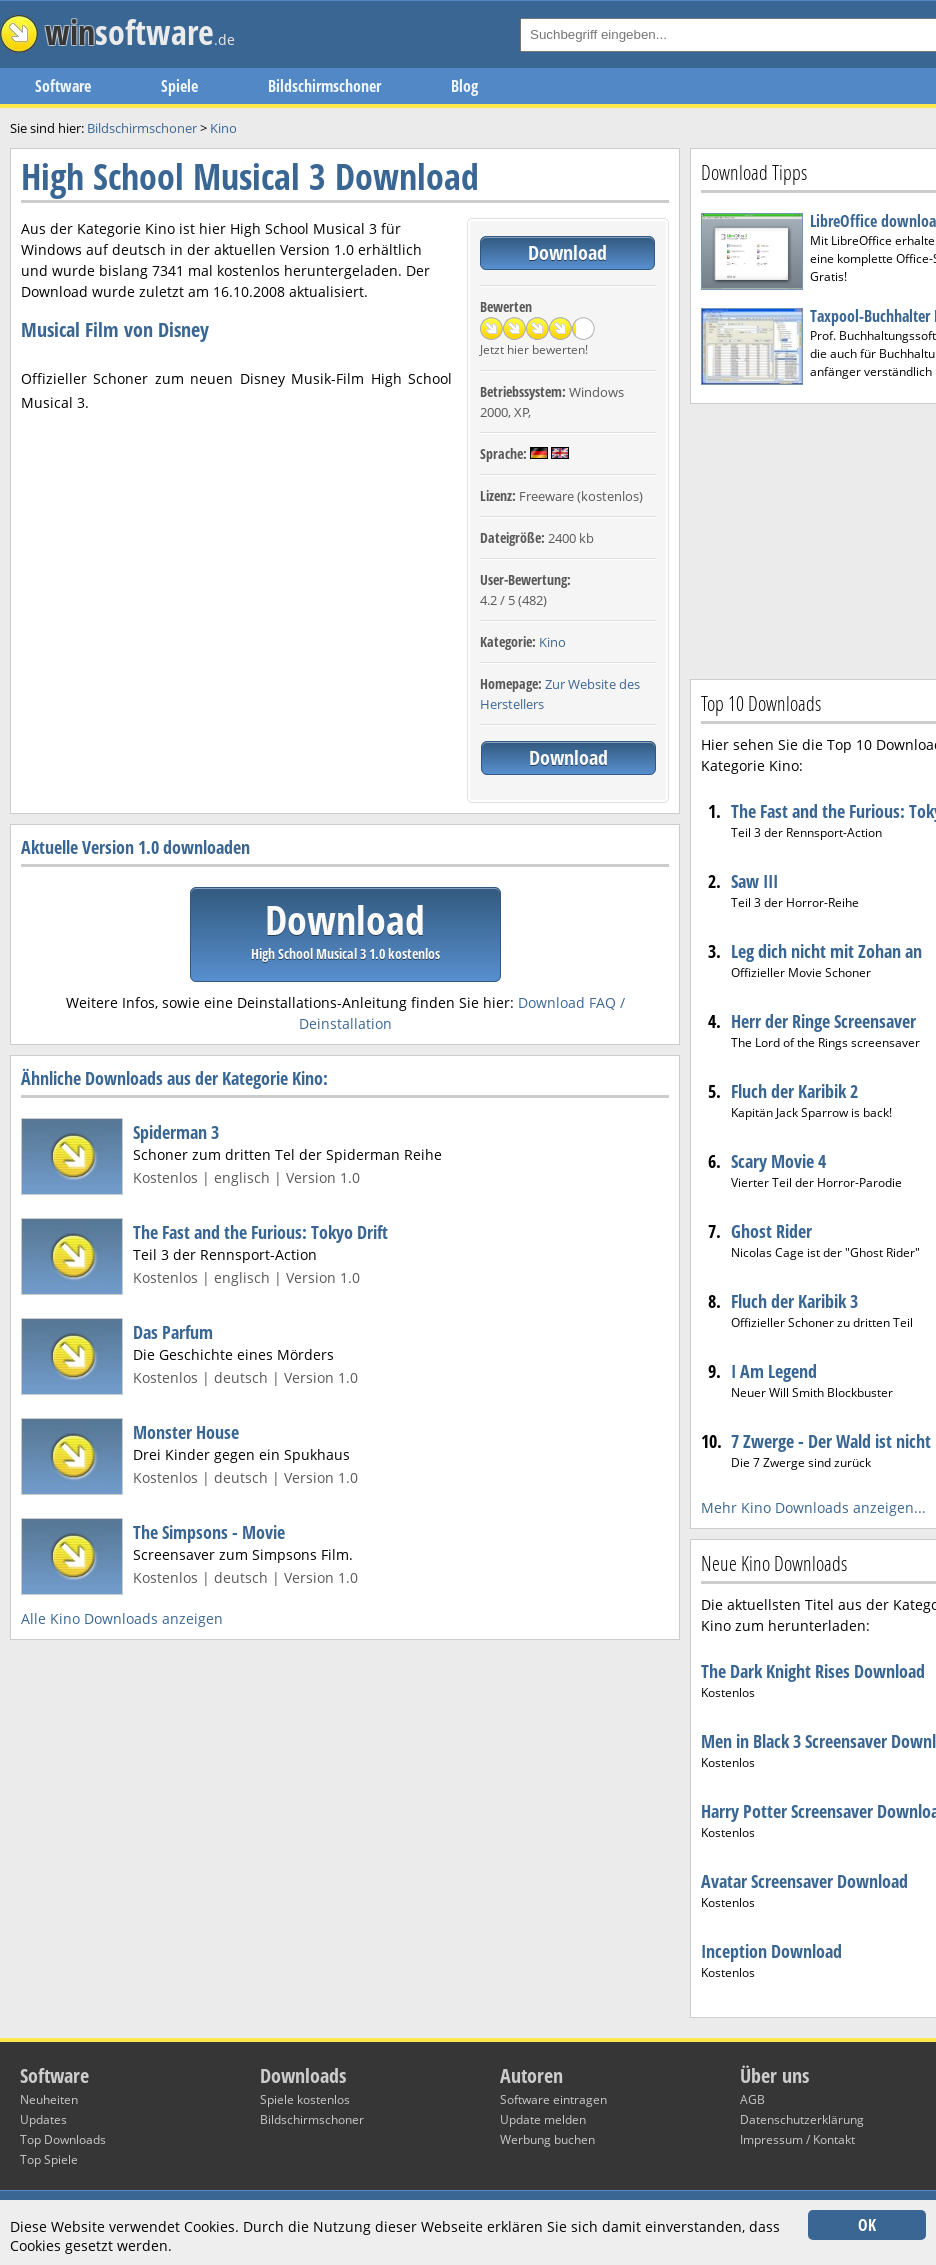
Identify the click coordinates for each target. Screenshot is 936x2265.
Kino (552, 642)
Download (567, 252)
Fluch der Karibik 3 (794, 1301)
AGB (752, 2099)
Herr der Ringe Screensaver (823, 1021)
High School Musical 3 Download (250, 176)
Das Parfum (173, 1332)
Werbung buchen (547, 2139)
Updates (43, 2119)
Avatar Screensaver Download (804, 1881)
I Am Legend (774, 1371)
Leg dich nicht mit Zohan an (826, 951)
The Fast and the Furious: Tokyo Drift (260, 1232)
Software (63, 86)
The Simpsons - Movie (209, 1532)
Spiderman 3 (176, 1132)
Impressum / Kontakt (797, 2139)
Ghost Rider (771, 1231)
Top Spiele (49, 2159)
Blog (464, 86)
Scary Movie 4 (778, 1161)
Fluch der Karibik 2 (794, 1091)
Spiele (179, 86)
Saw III (754, 881)
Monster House (186, 1432)
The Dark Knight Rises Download (813, 1671)
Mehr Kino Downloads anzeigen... (813, 1507)
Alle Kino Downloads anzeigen (122, 1618)
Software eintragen (553, 2099)
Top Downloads (63, 2139)
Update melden (543, 2119)
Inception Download (771, 1951)
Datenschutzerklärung (802, 2119)
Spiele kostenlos (305, 2099)
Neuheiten (49, 2099)
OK (867, 2225)
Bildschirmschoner (324, 86)
